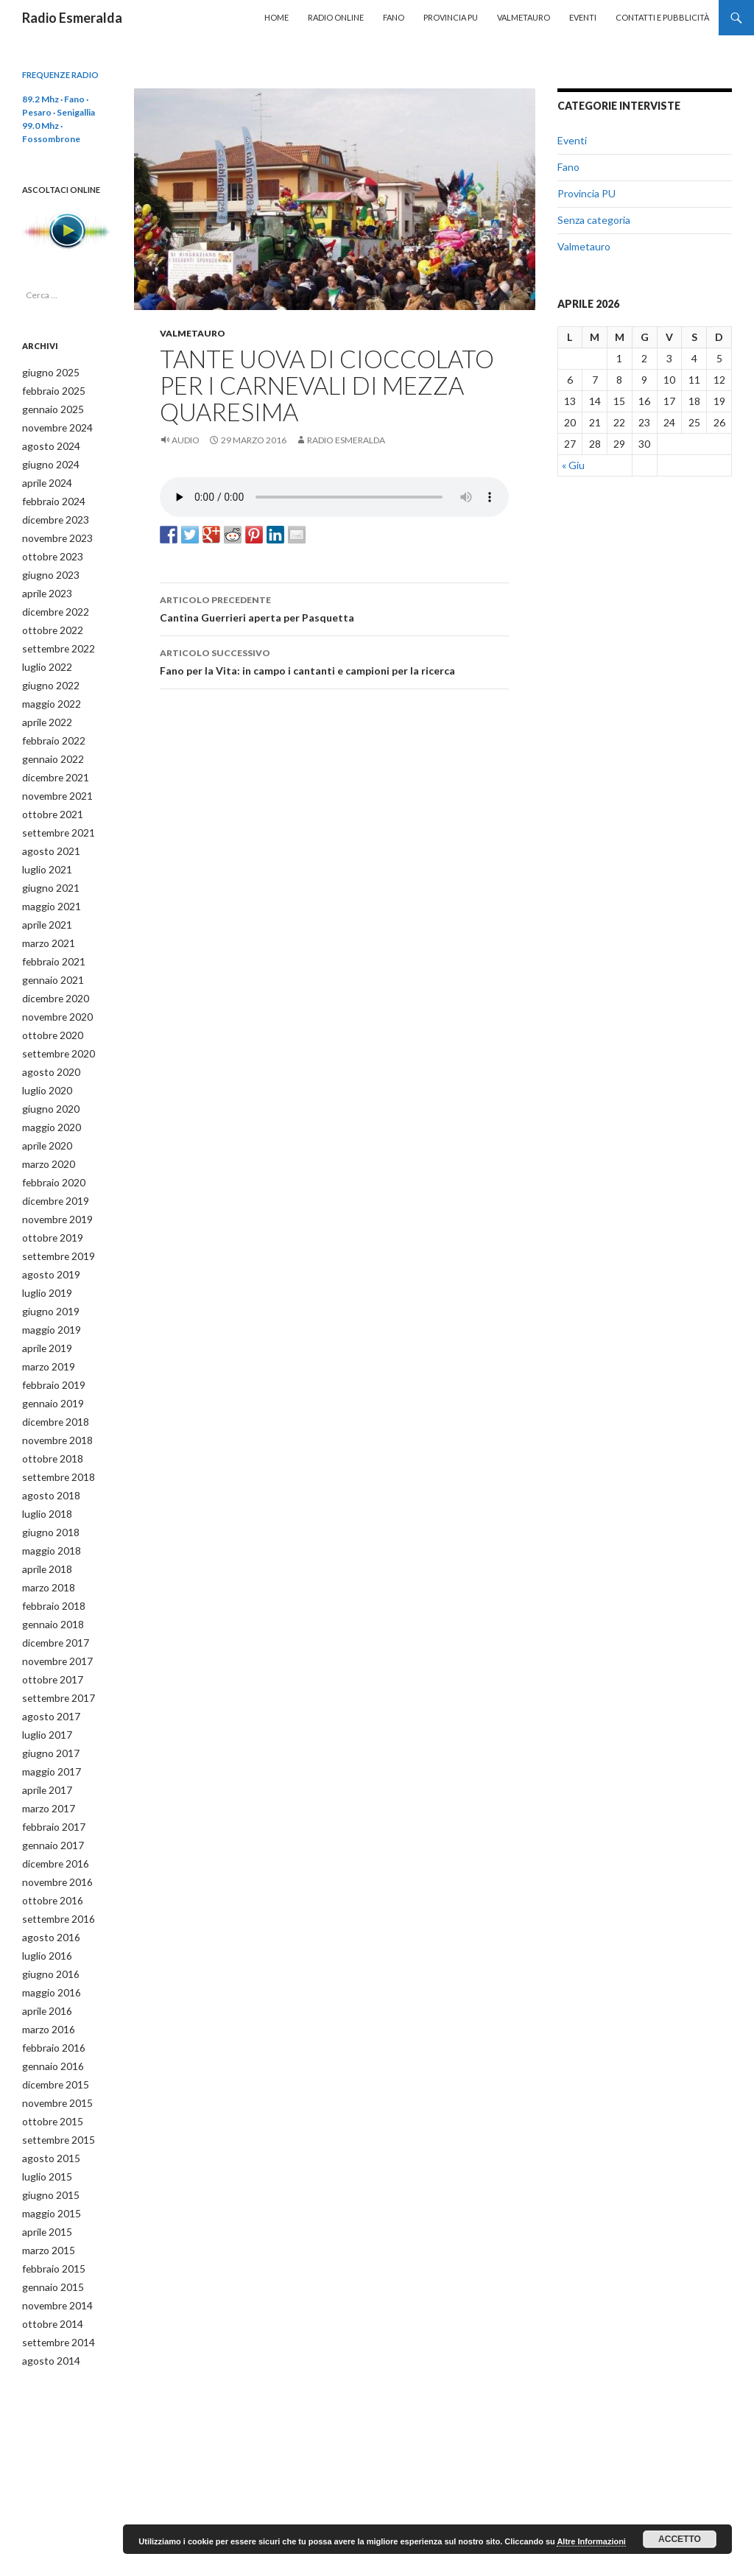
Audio (186, 440)
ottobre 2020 (48, 1008)
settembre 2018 (54, 1432)
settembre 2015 (54, 2068)
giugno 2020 (46, 1079)
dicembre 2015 (52, 2015)
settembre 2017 (54, 1644)
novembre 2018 (53, 1397)
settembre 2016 (54, 1856)
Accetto (679, 2539)
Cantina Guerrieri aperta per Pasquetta (334, 607)
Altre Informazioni (591, 2541)
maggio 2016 (47, 1927)
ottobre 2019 (48, 1202)
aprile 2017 (44, 1733)
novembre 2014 (53, 2228)
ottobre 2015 (48, 2051)
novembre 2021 (53, 778)
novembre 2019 (53, 1185)
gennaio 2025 (49, 407)
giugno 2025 (46, 372)
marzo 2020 (46, 1132)
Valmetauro (523, 17)
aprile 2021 (44, 902)
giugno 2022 (46, 672)
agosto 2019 (46, 1238)
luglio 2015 (44, 2104)
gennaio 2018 (49, 1574)
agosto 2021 (46, 831)
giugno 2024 (46, 460)
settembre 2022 (54, 637)
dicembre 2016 (52, 1803)
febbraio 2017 (49, 1768)
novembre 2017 (53, 1609)
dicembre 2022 (52, 602)
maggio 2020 (47, 1096)
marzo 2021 (46, 920)
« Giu (573, 465)
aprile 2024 (44, 478)
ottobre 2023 (48, 549)
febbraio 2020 (49, 1149)
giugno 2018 (46, 1485)
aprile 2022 (44, 708)
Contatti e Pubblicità (662, 17)
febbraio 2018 (49, 1556)
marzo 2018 (46, 1538)
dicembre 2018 (52, 1379)
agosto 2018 (46, 1450)
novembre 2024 (53, 425)
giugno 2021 (46, 867)
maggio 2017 (47, 1715)
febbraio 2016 (49, 1980)
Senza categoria (593, 220)
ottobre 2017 (48, 1627)
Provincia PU (450, 17)
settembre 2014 (54, 2263)
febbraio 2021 (49, 937)
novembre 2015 (53, 2033)
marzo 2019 (46, 1326)
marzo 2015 (46, 2175)
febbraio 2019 (49, 1344)
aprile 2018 (44, 1521)
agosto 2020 (46, 1043)
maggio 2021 (47, 884)
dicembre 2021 (52, 761)
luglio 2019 (44, 1255)
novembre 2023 (53, 531)
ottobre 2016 (48, 1839)
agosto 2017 (46, 1662)
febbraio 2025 (49, 389)
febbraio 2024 (49, 496)
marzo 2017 (46, 1750)
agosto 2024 (46, 442)
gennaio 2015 (49, 2210)
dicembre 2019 (52, 1167)
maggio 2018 (47, 1503)
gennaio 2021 (49, 955)
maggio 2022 (47, 690)
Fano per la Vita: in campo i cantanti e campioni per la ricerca (334, 660)
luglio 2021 (44, 849)
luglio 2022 (44, 655)
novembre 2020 (53, 990)
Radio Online (336, 17)
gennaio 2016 (49, 1998)
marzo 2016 (46, 1962)
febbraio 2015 (49, 2192)
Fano (393, 17)
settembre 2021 (54, 814)
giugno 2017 (46, 1697)
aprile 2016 (44, 1945)
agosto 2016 (46, 1874)
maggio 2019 (47, 1291)
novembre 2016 (53, 1821)
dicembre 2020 (52, 973)
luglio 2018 (44, 1468)
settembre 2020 (54, 1026)
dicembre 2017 (52, 1591)
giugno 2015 (46, 2122)
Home (276, 17)
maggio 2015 (47, 2139)
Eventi (582, 17)
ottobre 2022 (48, 619)
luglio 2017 (44, 1680)
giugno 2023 (46, 566)
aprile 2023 (44, 584)
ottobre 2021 (48, 796)
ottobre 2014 (48, 2245)
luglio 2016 (44, 1892)
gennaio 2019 (49, 1362)
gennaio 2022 (49, 743)
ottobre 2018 (48, 1415)
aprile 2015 (44, 2157)
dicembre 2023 (52, 513)
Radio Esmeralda (72, 18)
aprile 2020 (44, 1114)
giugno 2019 (46, 1273)
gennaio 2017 (49, 1786)
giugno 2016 (46, 1909)
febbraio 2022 (49, 725)
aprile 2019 (44, 1309)
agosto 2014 (46, 2281)
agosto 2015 (46, 2086)
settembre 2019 (54, 1220)
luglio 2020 (44, 1061)
